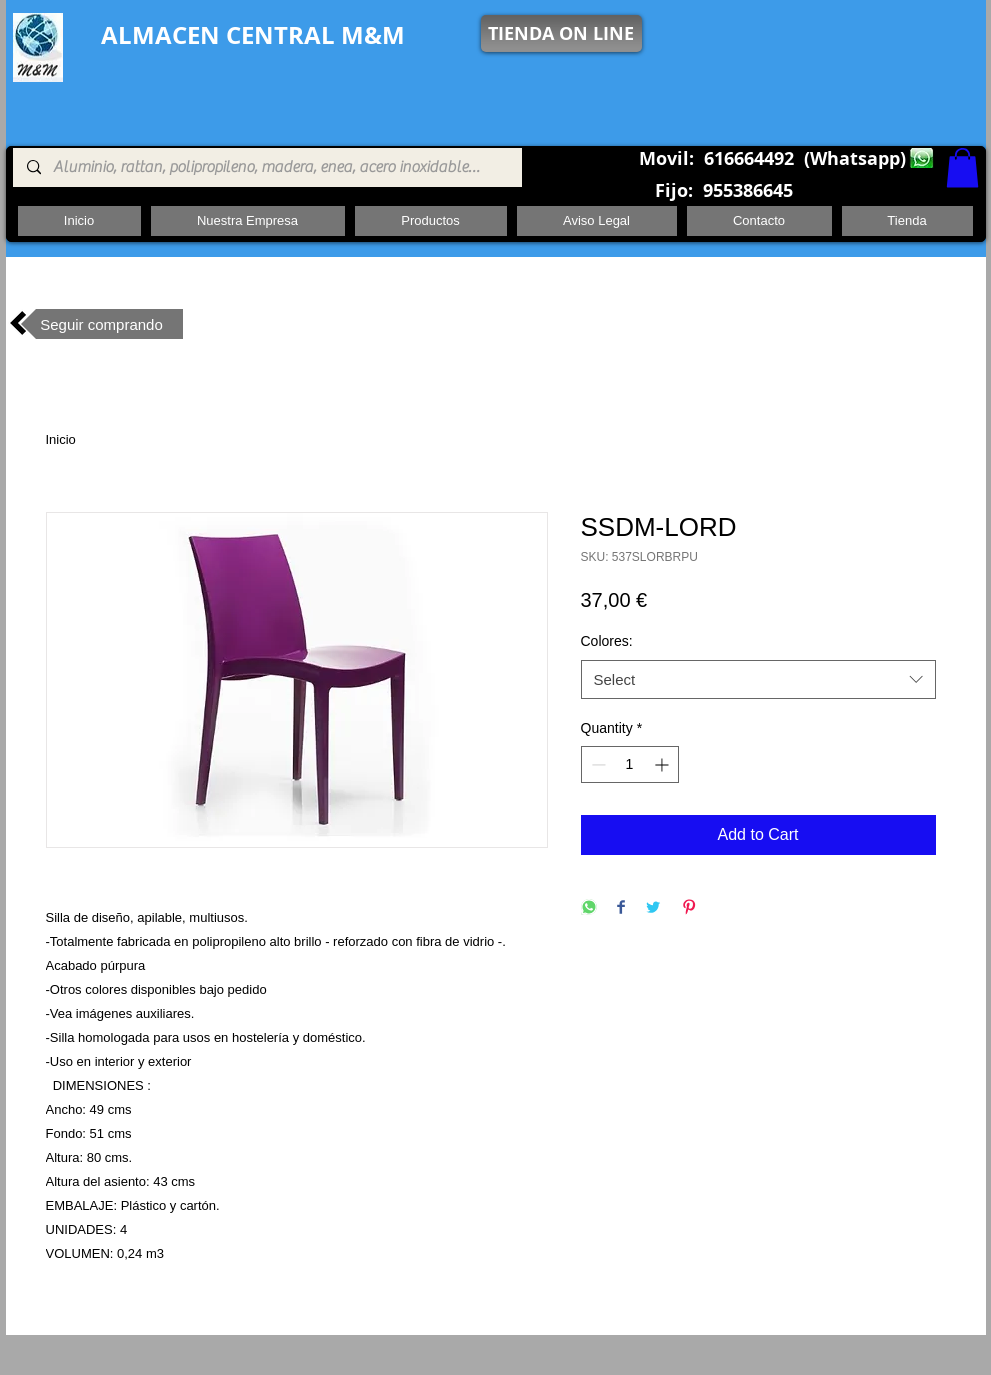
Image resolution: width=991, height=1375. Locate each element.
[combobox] (758, 679)
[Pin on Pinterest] (689, 908)
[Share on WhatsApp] (589, 908)
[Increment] (663, 764)
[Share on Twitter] (653, 908)
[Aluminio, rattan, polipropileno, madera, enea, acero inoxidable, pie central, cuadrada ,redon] (266, 167)
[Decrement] (596, 764)
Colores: (607, 641)
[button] (962, 167)
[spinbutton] (630, 764)
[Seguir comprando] (102, 324)
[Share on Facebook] (621, 908)
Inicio (61, 439)
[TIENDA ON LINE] (561, 33)
